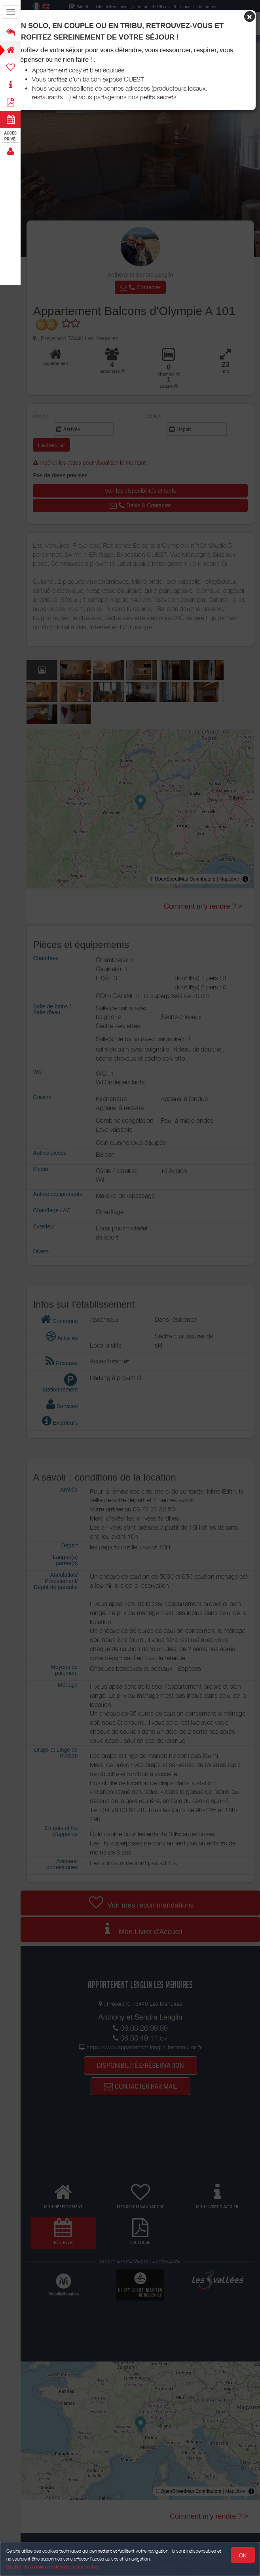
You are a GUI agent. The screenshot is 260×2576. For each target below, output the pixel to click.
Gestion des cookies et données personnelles (52, 2567)
